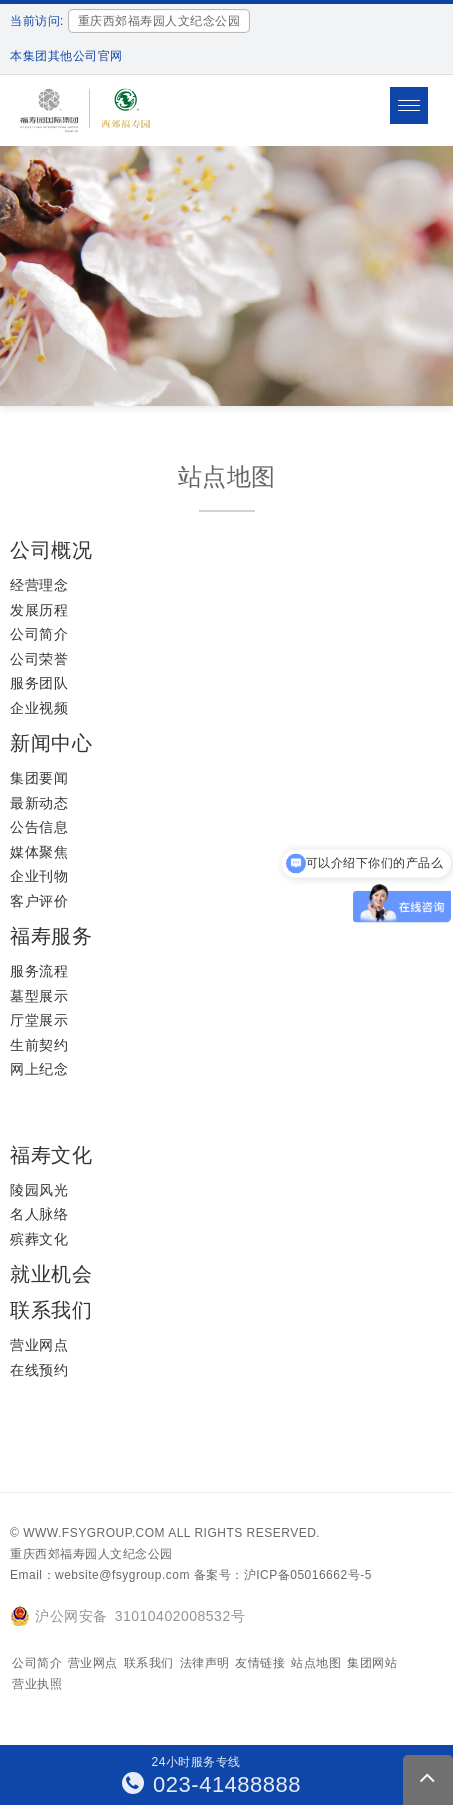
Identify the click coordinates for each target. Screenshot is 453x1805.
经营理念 (39, 585)
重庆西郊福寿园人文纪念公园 (91, 1554)
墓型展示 (39, 996)
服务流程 (39, 971)
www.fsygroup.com (94, 1533)
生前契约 (39, 1045)
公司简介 (39, 634)
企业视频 (39, 708)
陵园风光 (39, 1190)
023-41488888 (212, 1784)
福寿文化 (51, 1155)
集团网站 (372, 1663)
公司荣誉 (39, 659)
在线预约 (39, 1370)
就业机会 (51, 1274)
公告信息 (39, 827)
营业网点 (39, 1345)
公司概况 (51, 550)
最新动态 (39, 803)
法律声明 (205, 1663)
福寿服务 (51, 936)
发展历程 (39, 610)
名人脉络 (39, 1214)
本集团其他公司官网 (66, 56)
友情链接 (260, 1663)
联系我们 (51, 1310)
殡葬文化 (39, 1239)
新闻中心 (51, 743)
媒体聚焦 (39, 852)
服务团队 (39, 683)
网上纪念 (39, 1069)
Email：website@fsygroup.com (100, 1575)
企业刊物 (39, 876)
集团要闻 (39, 778)
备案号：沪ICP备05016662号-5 (283, 1575)
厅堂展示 (39, 1020)
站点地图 (316, 1663)
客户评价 (39, 901)
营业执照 (37, 1684)
